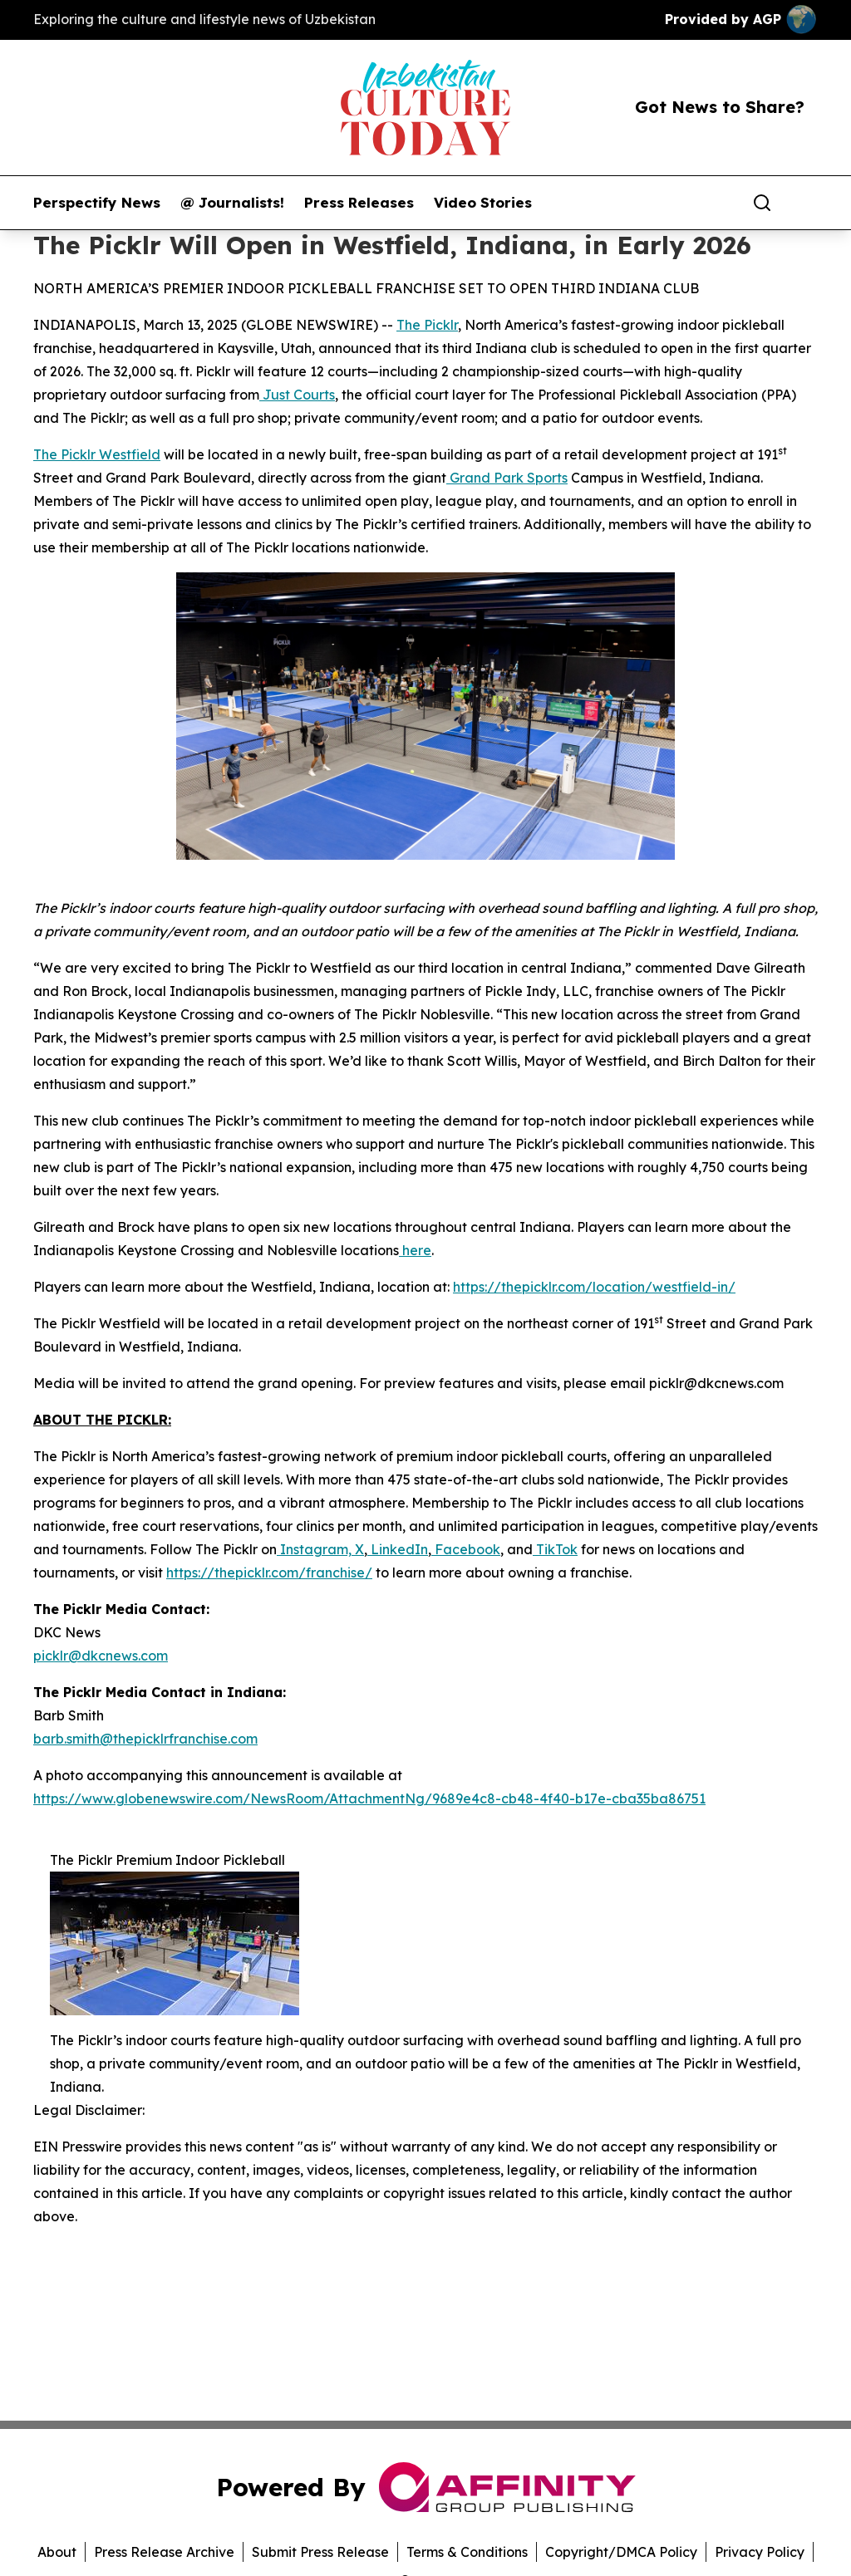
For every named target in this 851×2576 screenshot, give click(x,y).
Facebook (465, 1549)
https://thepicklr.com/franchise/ (269, 1572)
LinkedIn (397, 1549)
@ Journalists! (232, 202)
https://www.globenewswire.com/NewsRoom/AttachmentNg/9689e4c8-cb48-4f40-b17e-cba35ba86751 (369, 1798)
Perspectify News (96, 202)
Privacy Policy (759, 2552)
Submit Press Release (320, 2552)
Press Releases (359, 202)
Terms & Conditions (467, 2552)
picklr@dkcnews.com (100, 1655)
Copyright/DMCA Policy (621, 2552)
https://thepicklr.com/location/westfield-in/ (594, 1286)
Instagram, (314, 1549)
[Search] (762, 203)
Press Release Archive (164, 2552)
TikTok (555, 1549)
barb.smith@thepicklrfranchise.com (145, 1738)
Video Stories (483, 202)
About (56, 2552)
